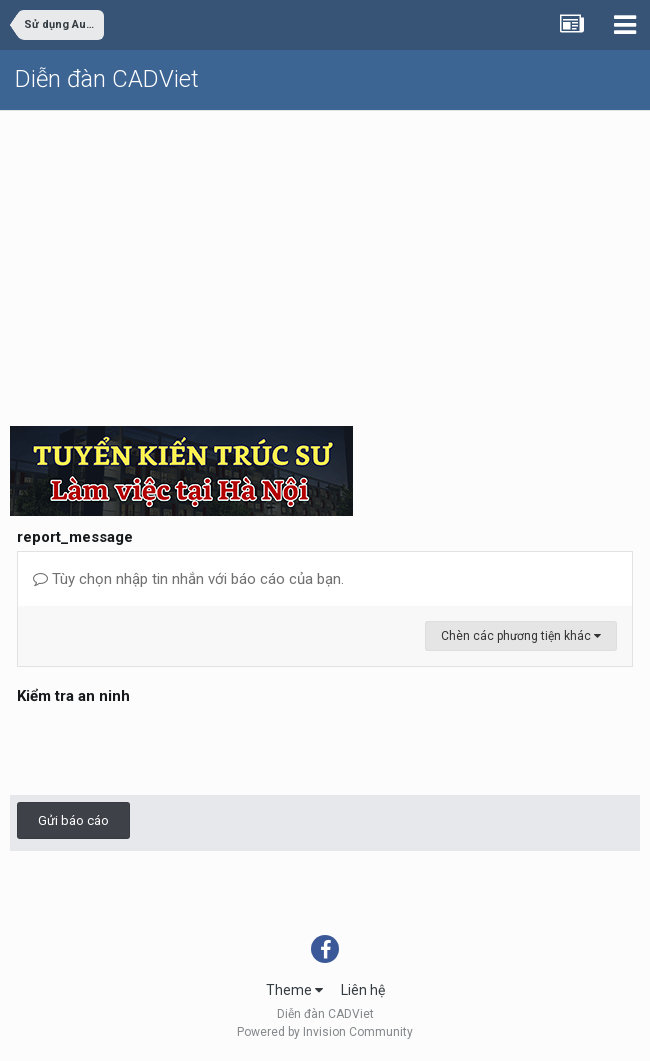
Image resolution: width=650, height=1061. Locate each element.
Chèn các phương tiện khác (521, 636)
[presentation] (169, 749)
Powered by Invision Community (325, 1032)
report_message (75, 537)
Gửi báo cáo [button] (73, 820)
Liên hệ (363, 990)
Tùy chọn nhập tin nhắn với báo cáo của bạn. (188, 579)
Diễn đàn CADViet (107, 79)
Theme (294, 990)
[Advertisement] (325, 261)
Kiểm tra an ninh (73, 696)
